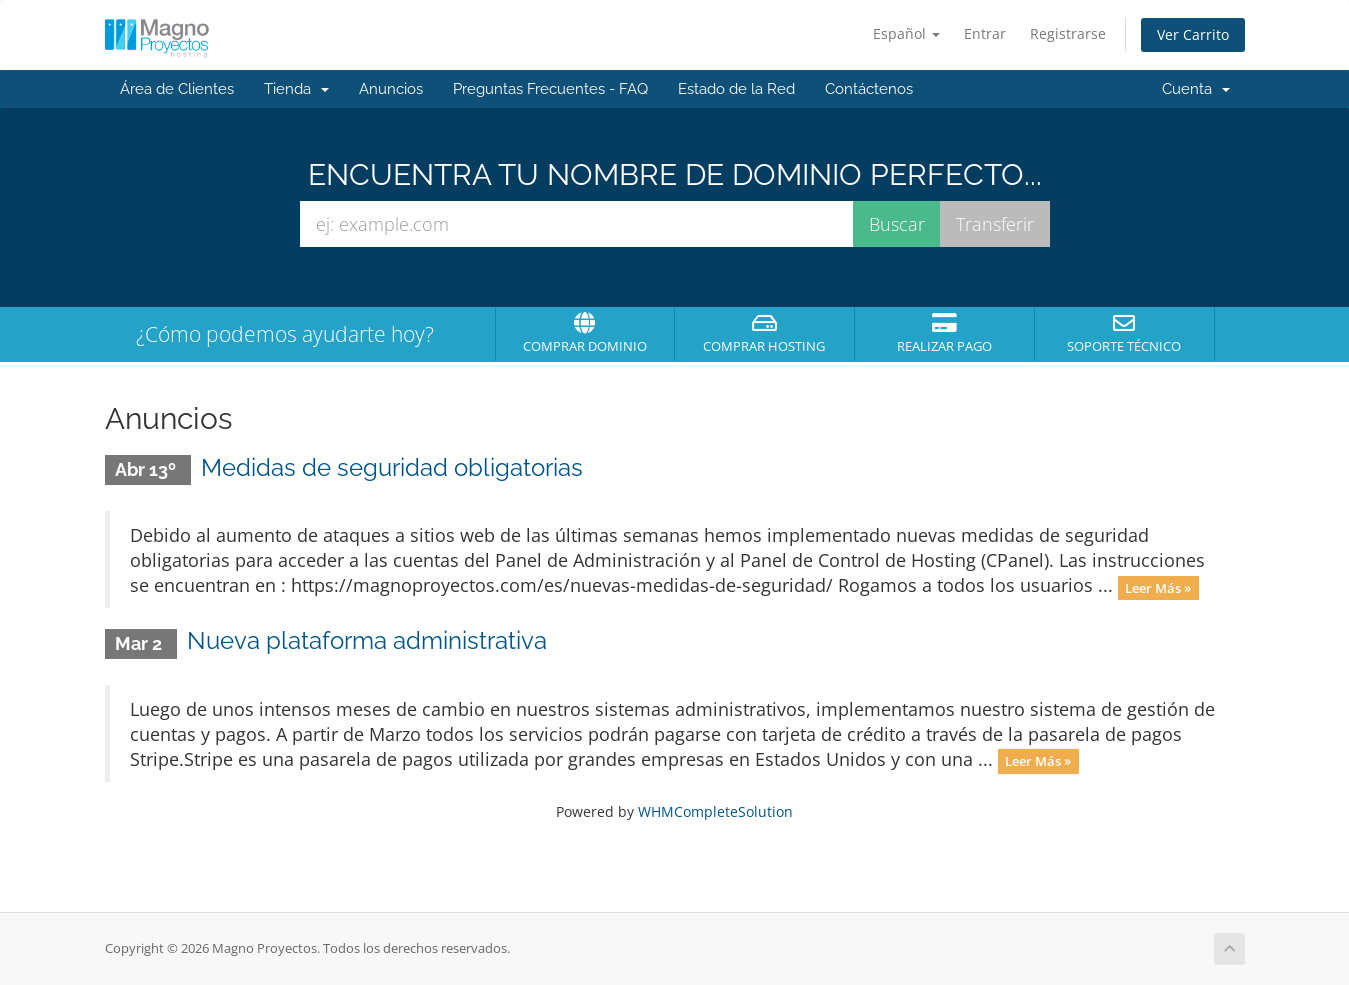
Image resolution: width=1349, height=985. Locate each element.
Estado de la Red (736, 89)
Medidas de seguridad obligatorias (392, 467)
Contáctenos (869, 89)
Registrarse (1068, 33)
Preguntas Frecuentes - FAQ (550, 89)
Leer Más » (1158, 587)
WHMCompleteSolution (715, 811)
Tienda (296, 89)
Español (906, 33)
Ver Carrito (1193, 34)
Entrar (985, 33)
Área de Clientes (177, 89)
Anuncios (391, 89)
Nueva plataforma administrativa (367, 640)
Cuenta (1196, 89)
